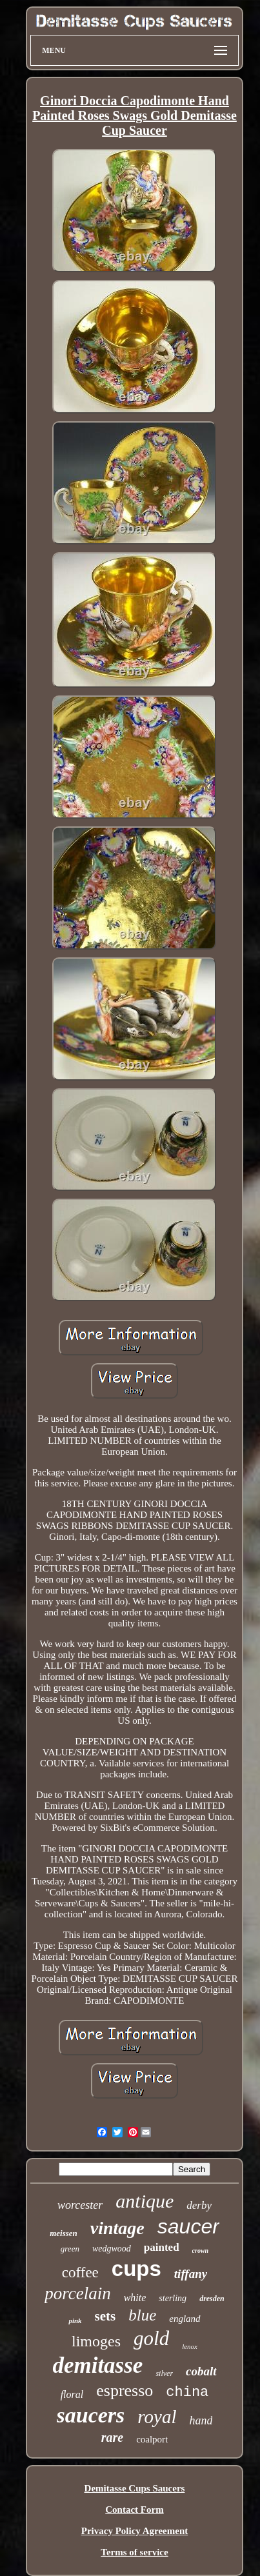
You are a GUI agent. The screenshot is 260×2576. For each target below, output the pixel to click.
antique (144, 2201)
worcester (80, 2205)
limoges (96, 2341)
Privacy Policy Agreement (134, 2531)
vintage (117, 2228)
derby (199, 2205)
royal (156, 2416)
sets (105, 2316)
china (187, 2392)
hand (200, 2420)
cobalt (201, 2371)
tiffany (190, 2274)
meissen (63, 2233)
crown (200, 2250)
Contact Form (134, 2509)
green (70, 2248)
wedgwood (111, 2248)
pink (74, 2320)
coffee (80, 2272)
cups (136, 2269)
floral (72, 2394)
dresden (212, 2298)
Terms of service (134, 2552)
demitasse (97, 2365)
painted (161, 2247)
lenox (189, 2346)
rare (112, 2437)
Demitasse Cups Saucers (135, 2488)
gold (151, 2338)
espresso (124, 2390)
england (184, 2318)
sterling (172, 2298)
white (135, 2297)
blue (142, 2315)
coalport (152, 2439)
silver (164, 2373)
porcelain (77, 2293)
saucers (91, 2415)
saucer (188, 2226)
